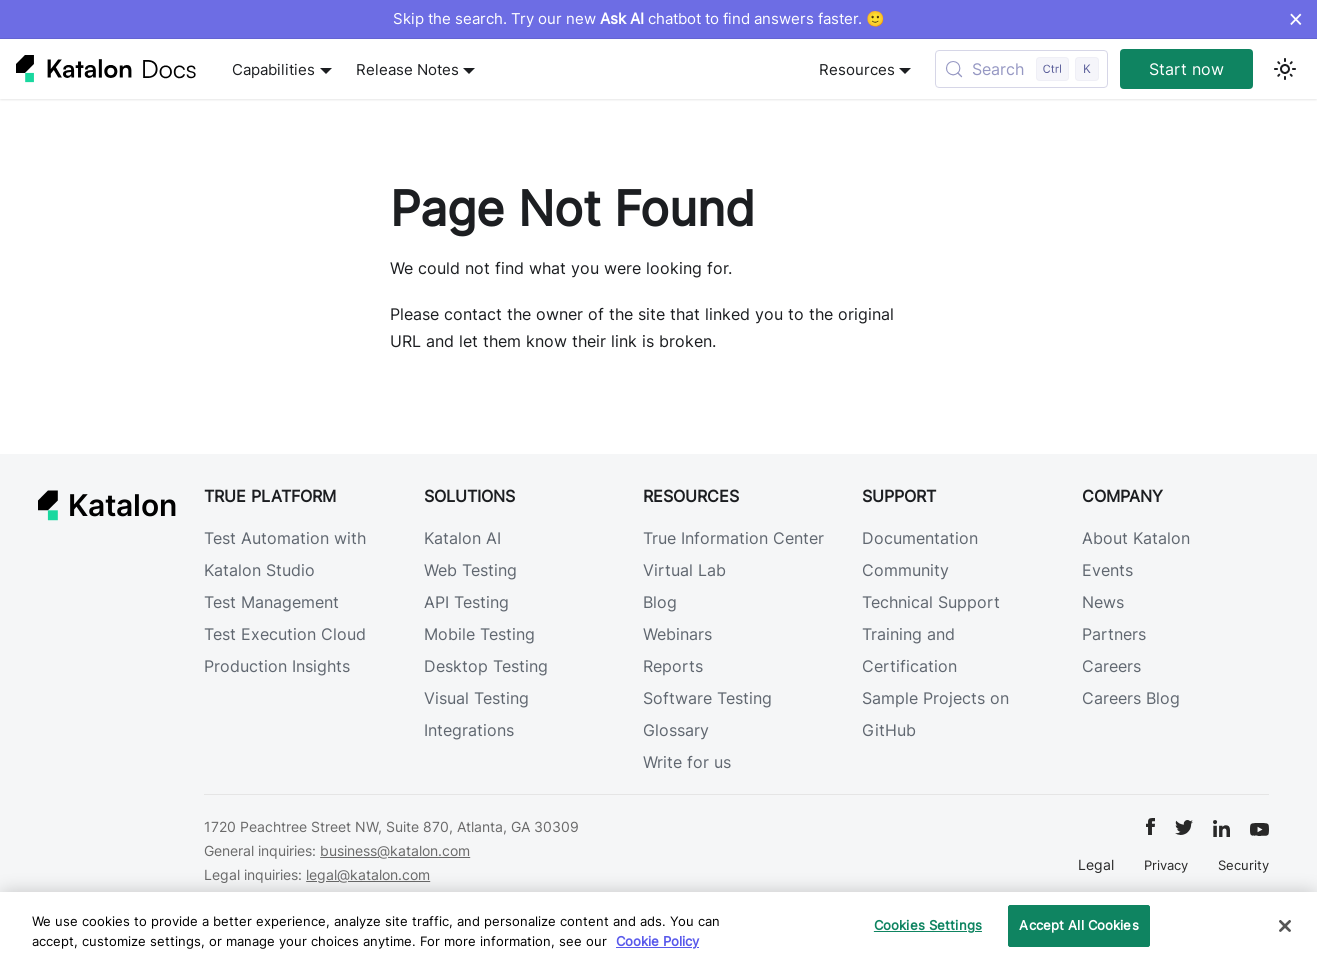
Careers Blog (1131, 698)
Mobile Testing (479, 634)
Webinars (677, 634)
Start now (1186, 69)
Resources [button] (857, 69)
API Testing (466, 602)
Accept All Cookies (1078, 925)
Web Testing (470, 570)
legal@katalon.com (368, 874)
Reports (673, 666)
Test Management (271, 602)
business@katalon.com (395, 850)
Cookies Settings (928, 925)
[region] (658, 927)
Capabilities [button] (273, 69)
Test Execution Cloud (285, 634)
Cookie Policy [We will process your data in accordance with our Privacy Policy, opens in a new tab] (657, 941)
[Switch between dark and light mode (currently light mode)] (1285, 69)
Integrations (469, 730)
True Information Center (733, 538)
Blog (660, 602)
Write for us (687, 762)
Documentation (920, 538)
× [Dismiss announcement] (1295, 19)
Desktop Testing (486, 666)
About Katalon (1136, 538)
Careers (1111, 666)
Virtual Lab (684, 570)
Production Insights (277, 666)
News (1103, 602)
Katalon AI (462, 538)
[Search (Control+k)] (1021, 69)
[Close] (1285, 926)
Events (1107, 570)
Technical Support (931, 602)
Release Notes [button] (407, 69)
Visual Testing (476, 698)
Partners (1114, 634)
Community (905, 570)
